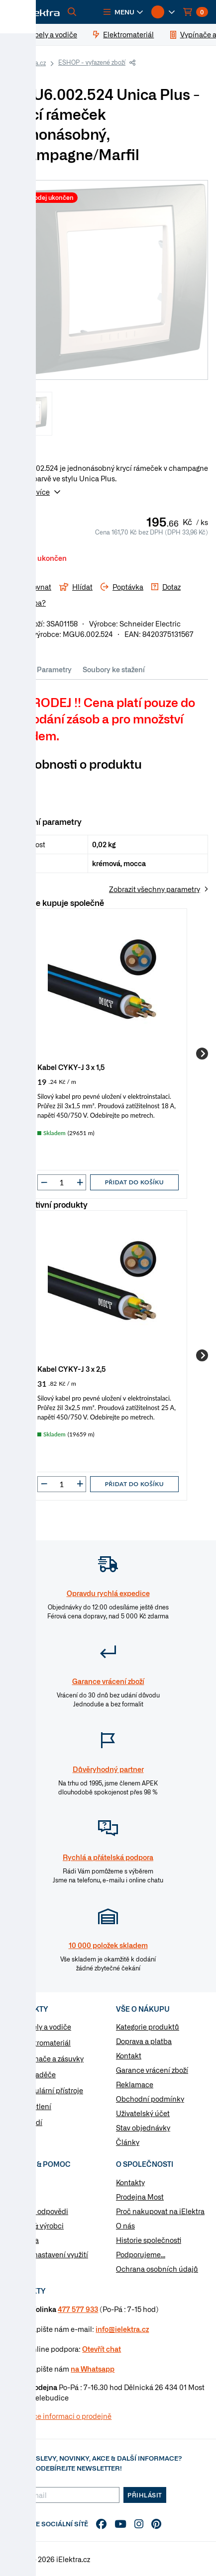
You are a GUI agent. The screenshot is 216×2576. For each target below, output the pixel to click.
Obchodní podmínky (150, 2099)
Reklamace (134, 2084)
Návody (20, 2182)
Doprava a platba (144, 2041)
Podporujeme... (140, 2254)
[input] (62, 1182)
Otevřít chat (101, 2349)
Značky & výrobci (36, 2225)
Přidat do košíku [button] (134, 1182)
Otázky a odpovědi (38, 2211)
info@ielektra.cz (122, 2329)
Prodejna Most (140, 2197)
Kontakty (130, 2182)
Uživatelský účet (143, 2113)
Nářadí (31, 2122)
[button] (123, 12)
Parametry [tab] (54, 669)
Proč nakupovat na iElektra (160, 2211)
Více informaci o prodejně (69, 2416)
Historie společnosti (148, 2240)
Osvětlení (35, 2106)
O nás (125, 2225)
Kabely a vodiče (45, 2027)
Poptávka (23, 2240)
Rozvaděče (38, 2074)
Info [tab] (19, 669)
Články (127, 2142)
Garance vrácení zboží (152, 2070)
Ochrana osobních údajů (157, 2269)
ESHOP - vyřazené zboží (91, 62)
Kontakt (128, 2055)
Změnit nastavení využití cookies (48, 2259)
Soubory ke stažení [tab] (114, 669)
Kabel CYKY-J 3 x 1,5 (71, 1067)
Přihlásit (144, 2494)
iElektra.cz (31, 62)
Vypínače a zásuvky (52, 2058)
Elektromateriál (45, 2042)
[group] (108, 1053)
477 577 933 (78, 2309)
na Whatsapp (92, 2369)
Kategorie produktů (147, 2027)
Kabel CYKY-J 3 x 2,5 (71, 1368)
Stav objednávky (143, 2128)
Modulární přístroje (51, 2090)
